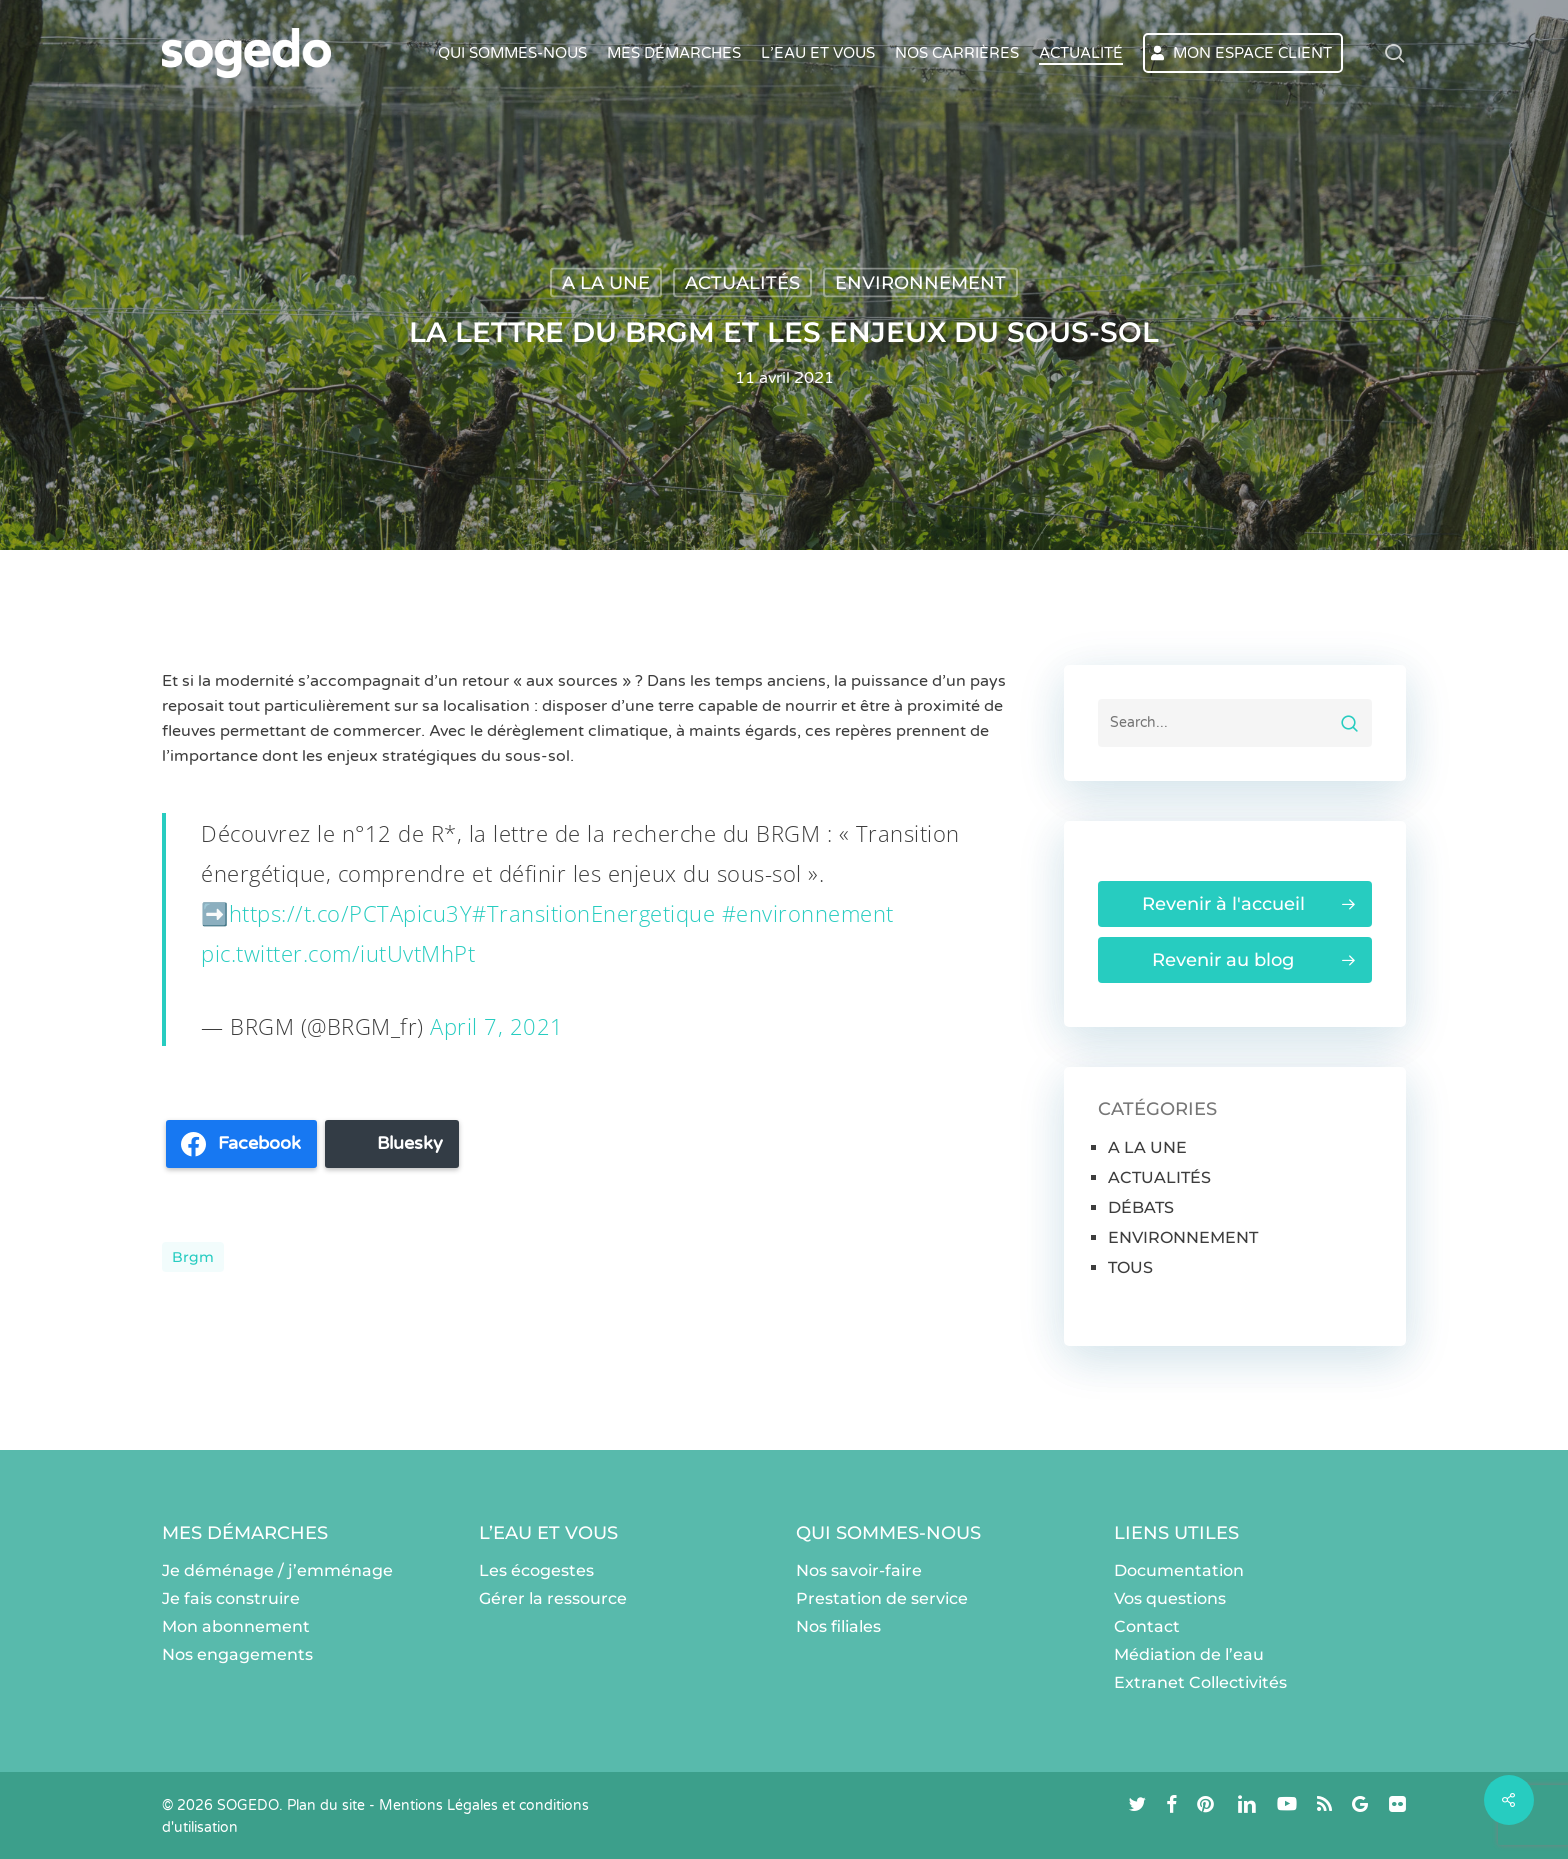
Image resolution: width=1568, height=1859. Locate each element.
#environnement (808, 913)
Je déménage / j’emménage (277, 1570)
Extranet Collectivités (1200, 1682)
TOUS (1130, 1267)
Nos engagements (237, 1654)
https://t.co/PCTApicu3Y (351, 913)
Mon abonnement (236, 1626)
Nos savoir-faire (859, 1570)
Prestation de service (882, 1598)
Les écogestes (536, 1570)
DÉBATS (1141, 1207)
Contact (1147, 1626)
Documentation (1179, 1570)
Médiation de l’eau (1189, 1654)
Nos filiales (838, 1626)
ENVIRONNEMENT (920, 283)
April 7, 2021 (497, 1026)
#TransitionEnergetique (593, 913)
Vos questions (1170, 1598)
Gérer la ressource (553, 1598)
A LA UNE (606, 283)
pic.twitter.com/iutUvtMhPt (338, 953)
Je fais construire (231, 1598)
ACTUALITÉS (742, 283)
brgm (193, 1257)
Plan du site (326, 1805)
